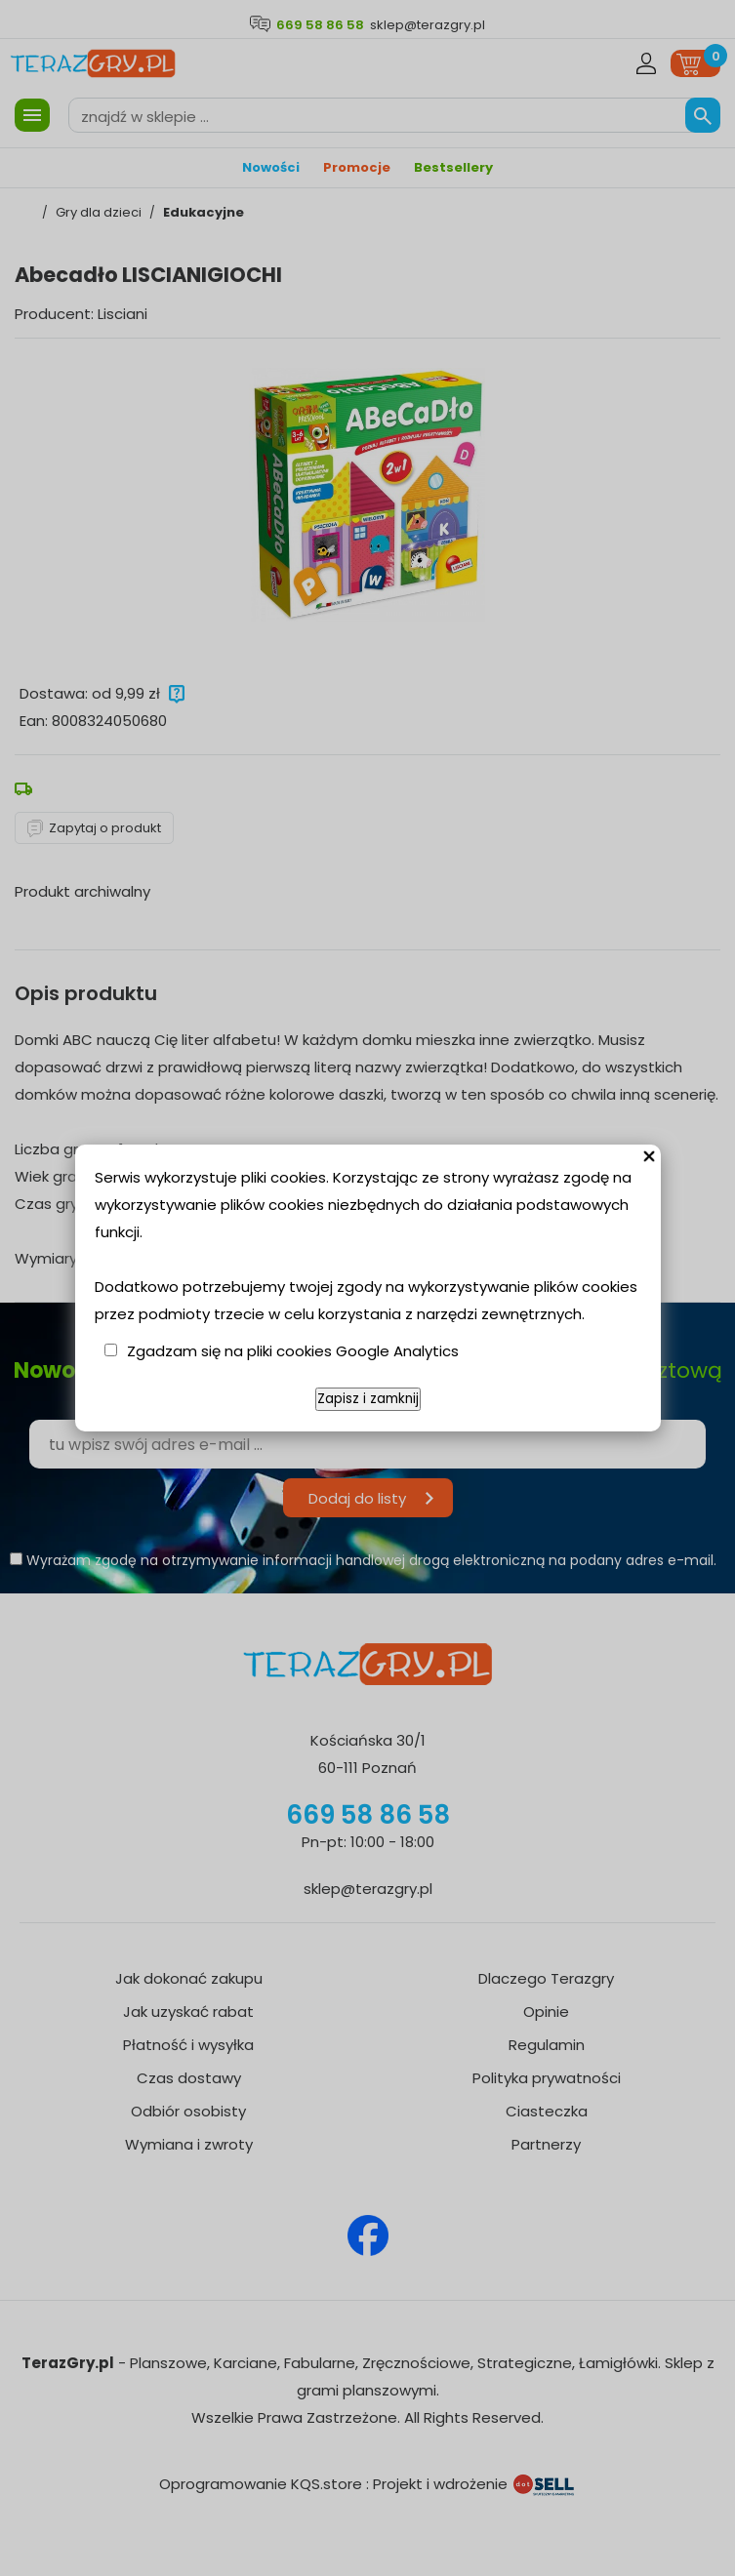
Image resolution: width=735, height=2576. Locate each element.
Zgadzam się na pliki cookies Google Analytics (293, 1351)
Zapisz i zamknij (368, 1398)
